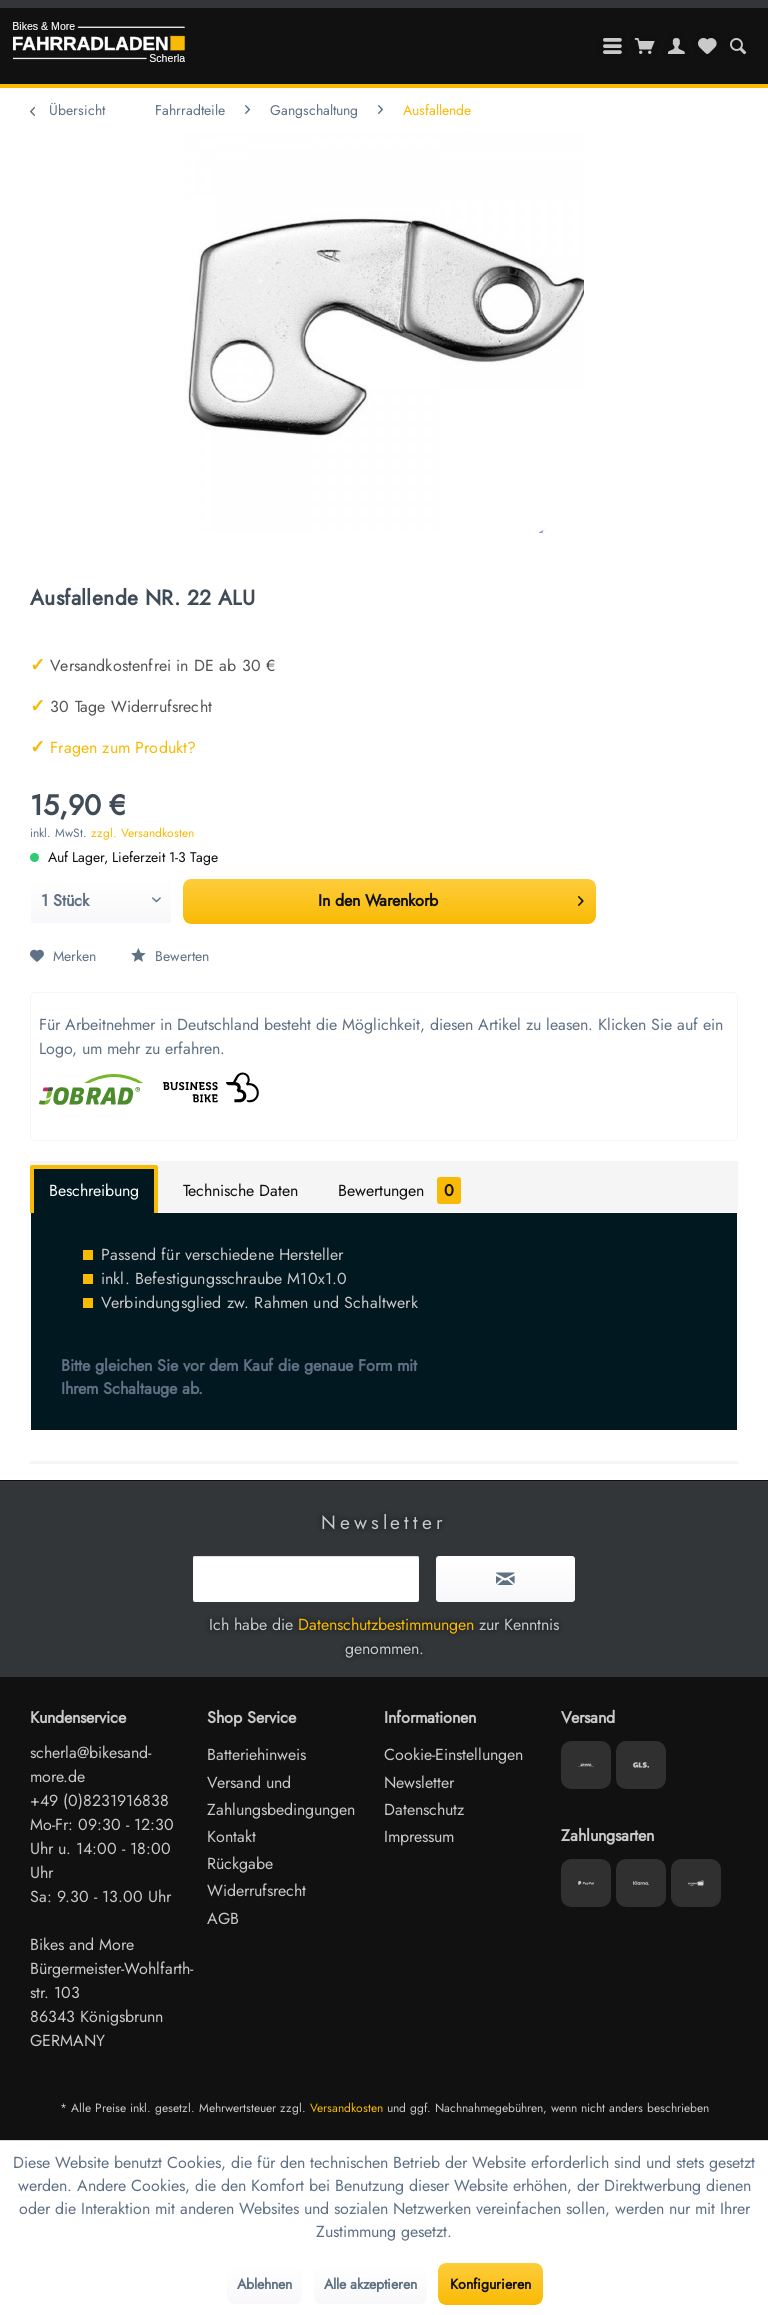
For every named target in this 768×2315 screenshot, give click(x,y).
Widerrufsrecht (256, 1890)
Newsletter (419, 1782)
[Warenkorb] (645, 46)
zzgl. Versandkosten (142, 833)
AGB (223, 1918)
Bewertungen (399, 1190)
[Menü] (613, 46)
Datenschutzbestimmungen (386, 1624)
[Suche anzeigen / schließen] (737, 46)
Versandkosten (346, 2108)
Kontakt (231, 1836)
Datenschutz (424, 1809)
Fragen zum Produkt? (113, 747)
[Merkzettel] (707, 46)
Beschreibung (94, 1190)
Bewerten (170, 956)
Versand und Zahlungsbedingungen (281, 1796)
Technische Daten (240, 1190)
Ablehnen (264, 2284)
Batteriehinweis (256, 1754)
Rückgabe (240, 1863)
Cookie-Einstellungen (453, 1754)
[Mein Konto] (677, 46)
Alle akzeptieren (370, 2284)
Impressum (419, 1836)
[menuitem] (737, 46)
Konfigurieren (490, 2284)
